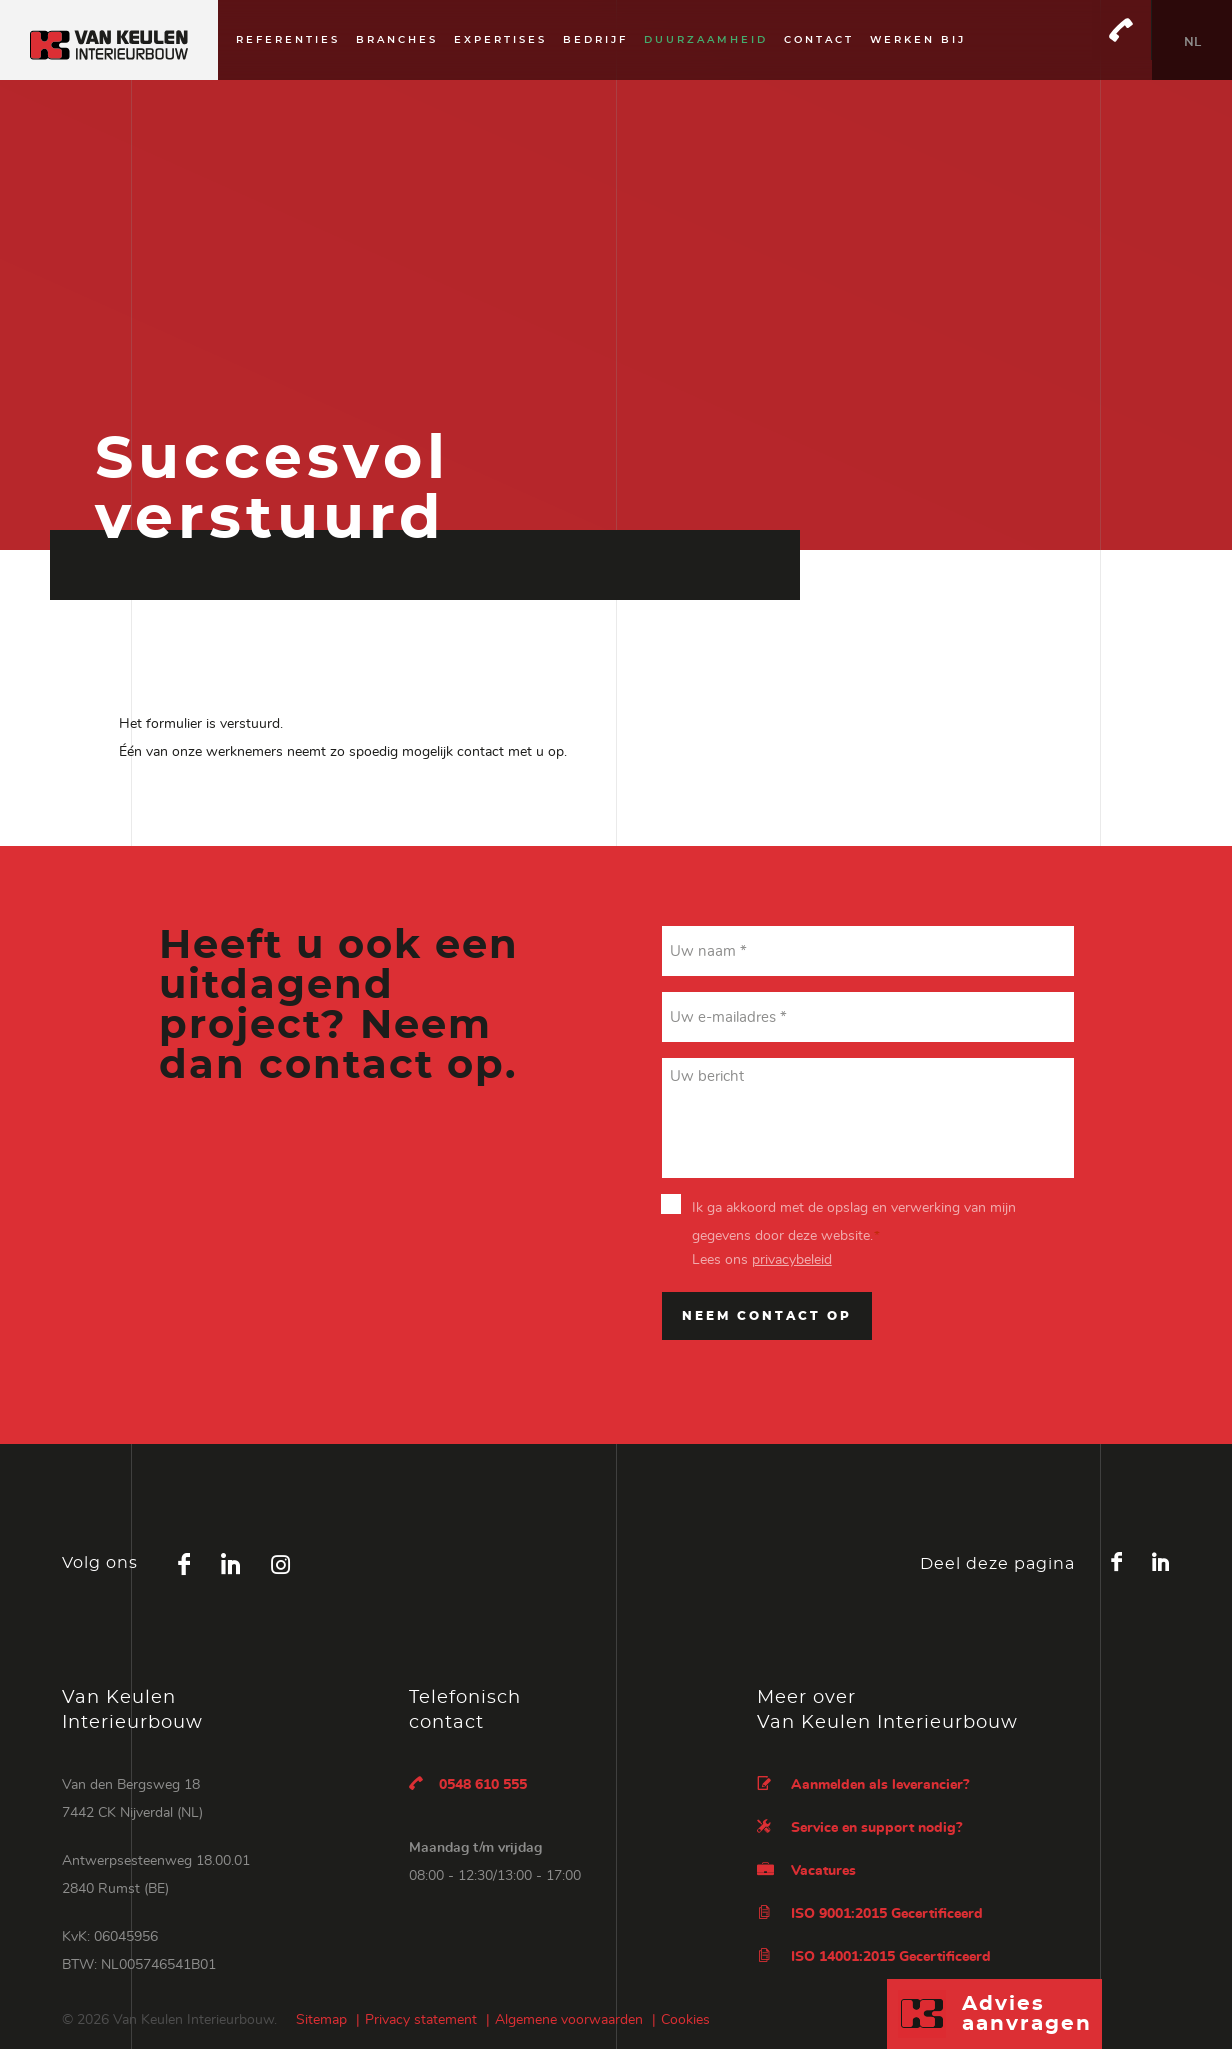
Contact (819, 40)
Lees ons (762, 1260)
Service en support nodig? (860, 1827)
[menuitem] (1192, 40)
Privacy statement (421, 2020)
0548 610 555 (468, 1784)
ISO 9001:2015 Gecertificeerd (870, 1913)
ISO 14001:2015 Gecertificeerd (874, 1956)
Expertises (500, 40)
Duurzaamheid (706, 40)
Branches (397, 40)
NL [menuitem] (1192, 42)
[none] (1192, 40)
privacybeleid (792, 1260)
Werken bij (918, 40)
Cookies (685, 2020)
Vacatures (806, 1870)
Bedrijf (595, 40)
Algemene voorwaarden (569, 2020)
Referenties (288, 40)
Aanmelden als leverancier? (863, 1784)
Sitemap (321, 2020)
